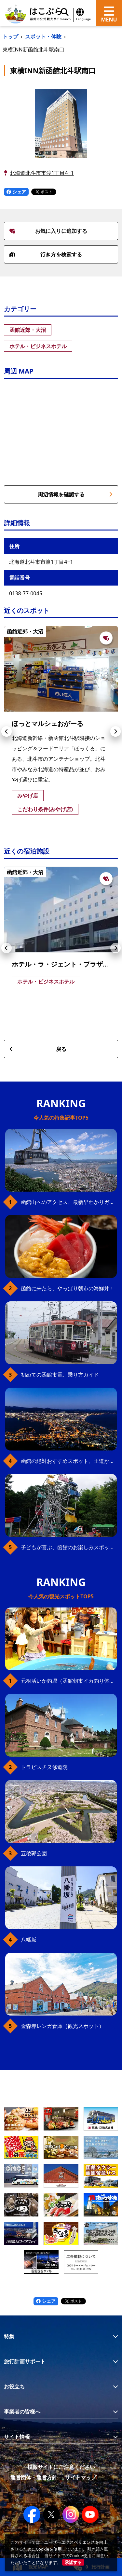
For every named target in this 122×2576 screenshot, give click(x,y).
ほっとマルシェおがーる (47, 723)
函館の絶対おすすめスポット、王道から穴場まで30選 (69, 1461)
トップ (10, 36)
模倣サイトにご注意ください (61, 2466)
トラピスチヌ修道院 (44, 1767)
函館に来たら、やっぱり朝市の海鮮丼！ (68, 1288)
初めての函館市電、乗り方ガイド (60, 1374)
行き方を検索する (45, 254)
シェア (16, 192)
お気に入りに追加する (48, 231)
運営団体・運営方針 (33, 2477)
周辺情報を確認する (75, 494)
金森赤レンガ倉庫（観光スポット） (62, 2026)
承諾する (73, 2562)
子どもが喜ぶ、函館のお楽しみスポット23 (69, 1547)
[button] (6, 731)
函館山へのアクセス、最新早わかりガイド (69, 1202)
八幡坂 (28, 1939)
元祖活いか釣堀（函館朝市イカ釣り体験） (69, 1680)
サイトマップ (80, 2477)
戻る (37, 1049)
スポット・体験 (43, 36)
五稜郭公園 (34, 1853)
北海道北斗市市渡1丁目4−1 (42, 173)
